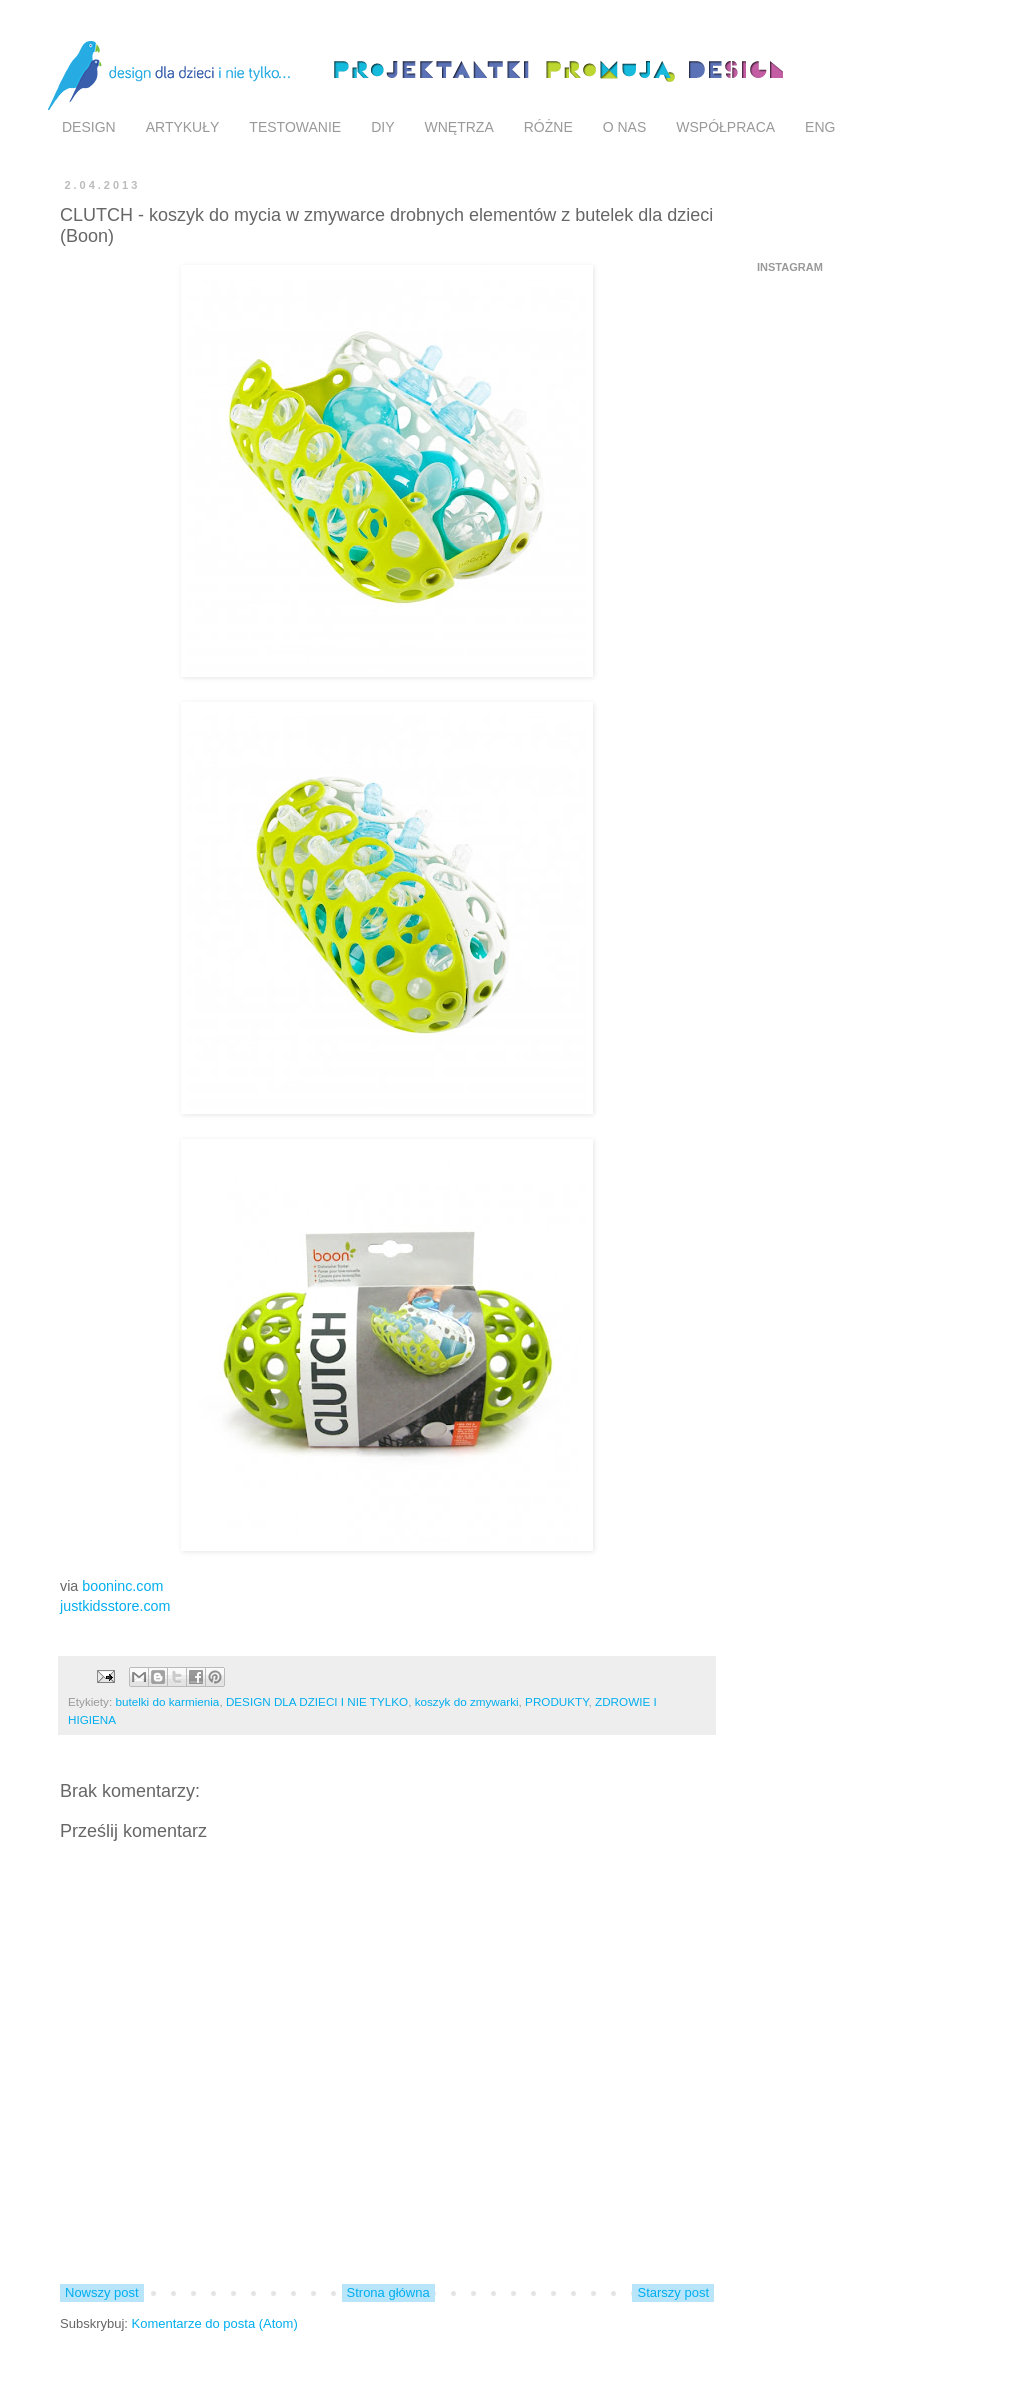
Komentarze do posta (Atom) (215, 2323)
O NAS (625, 127)
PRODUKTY (556, 1701)
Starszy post (673, 2292)
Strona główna (388, 2292)
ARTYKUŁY (183, 127)
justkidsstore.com (115, 1606)
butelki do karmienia (167, 1701)
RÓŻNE (548, 127)
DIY (382, 127)
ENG (820, 127)
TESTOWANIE (295, 127)
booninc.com (122, 1586)
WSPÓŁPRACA (725, 127)
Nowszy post (102, 2292)
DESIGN (89, 127)
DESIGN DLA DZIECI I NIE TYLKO (317, 1701)
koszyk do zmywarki (467, 1701)
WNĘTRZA (459, 127)
